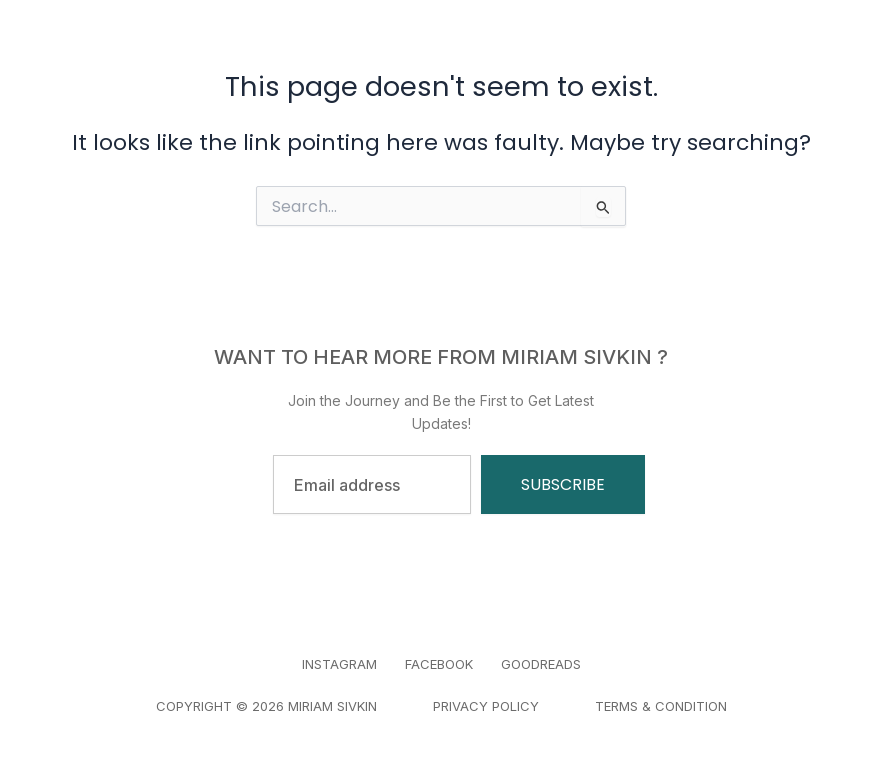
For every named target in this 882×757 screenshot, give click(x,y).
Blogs (568, 40)
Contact (445, 60)
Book (393, 40)
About (479, 40)
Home (308, 40)
